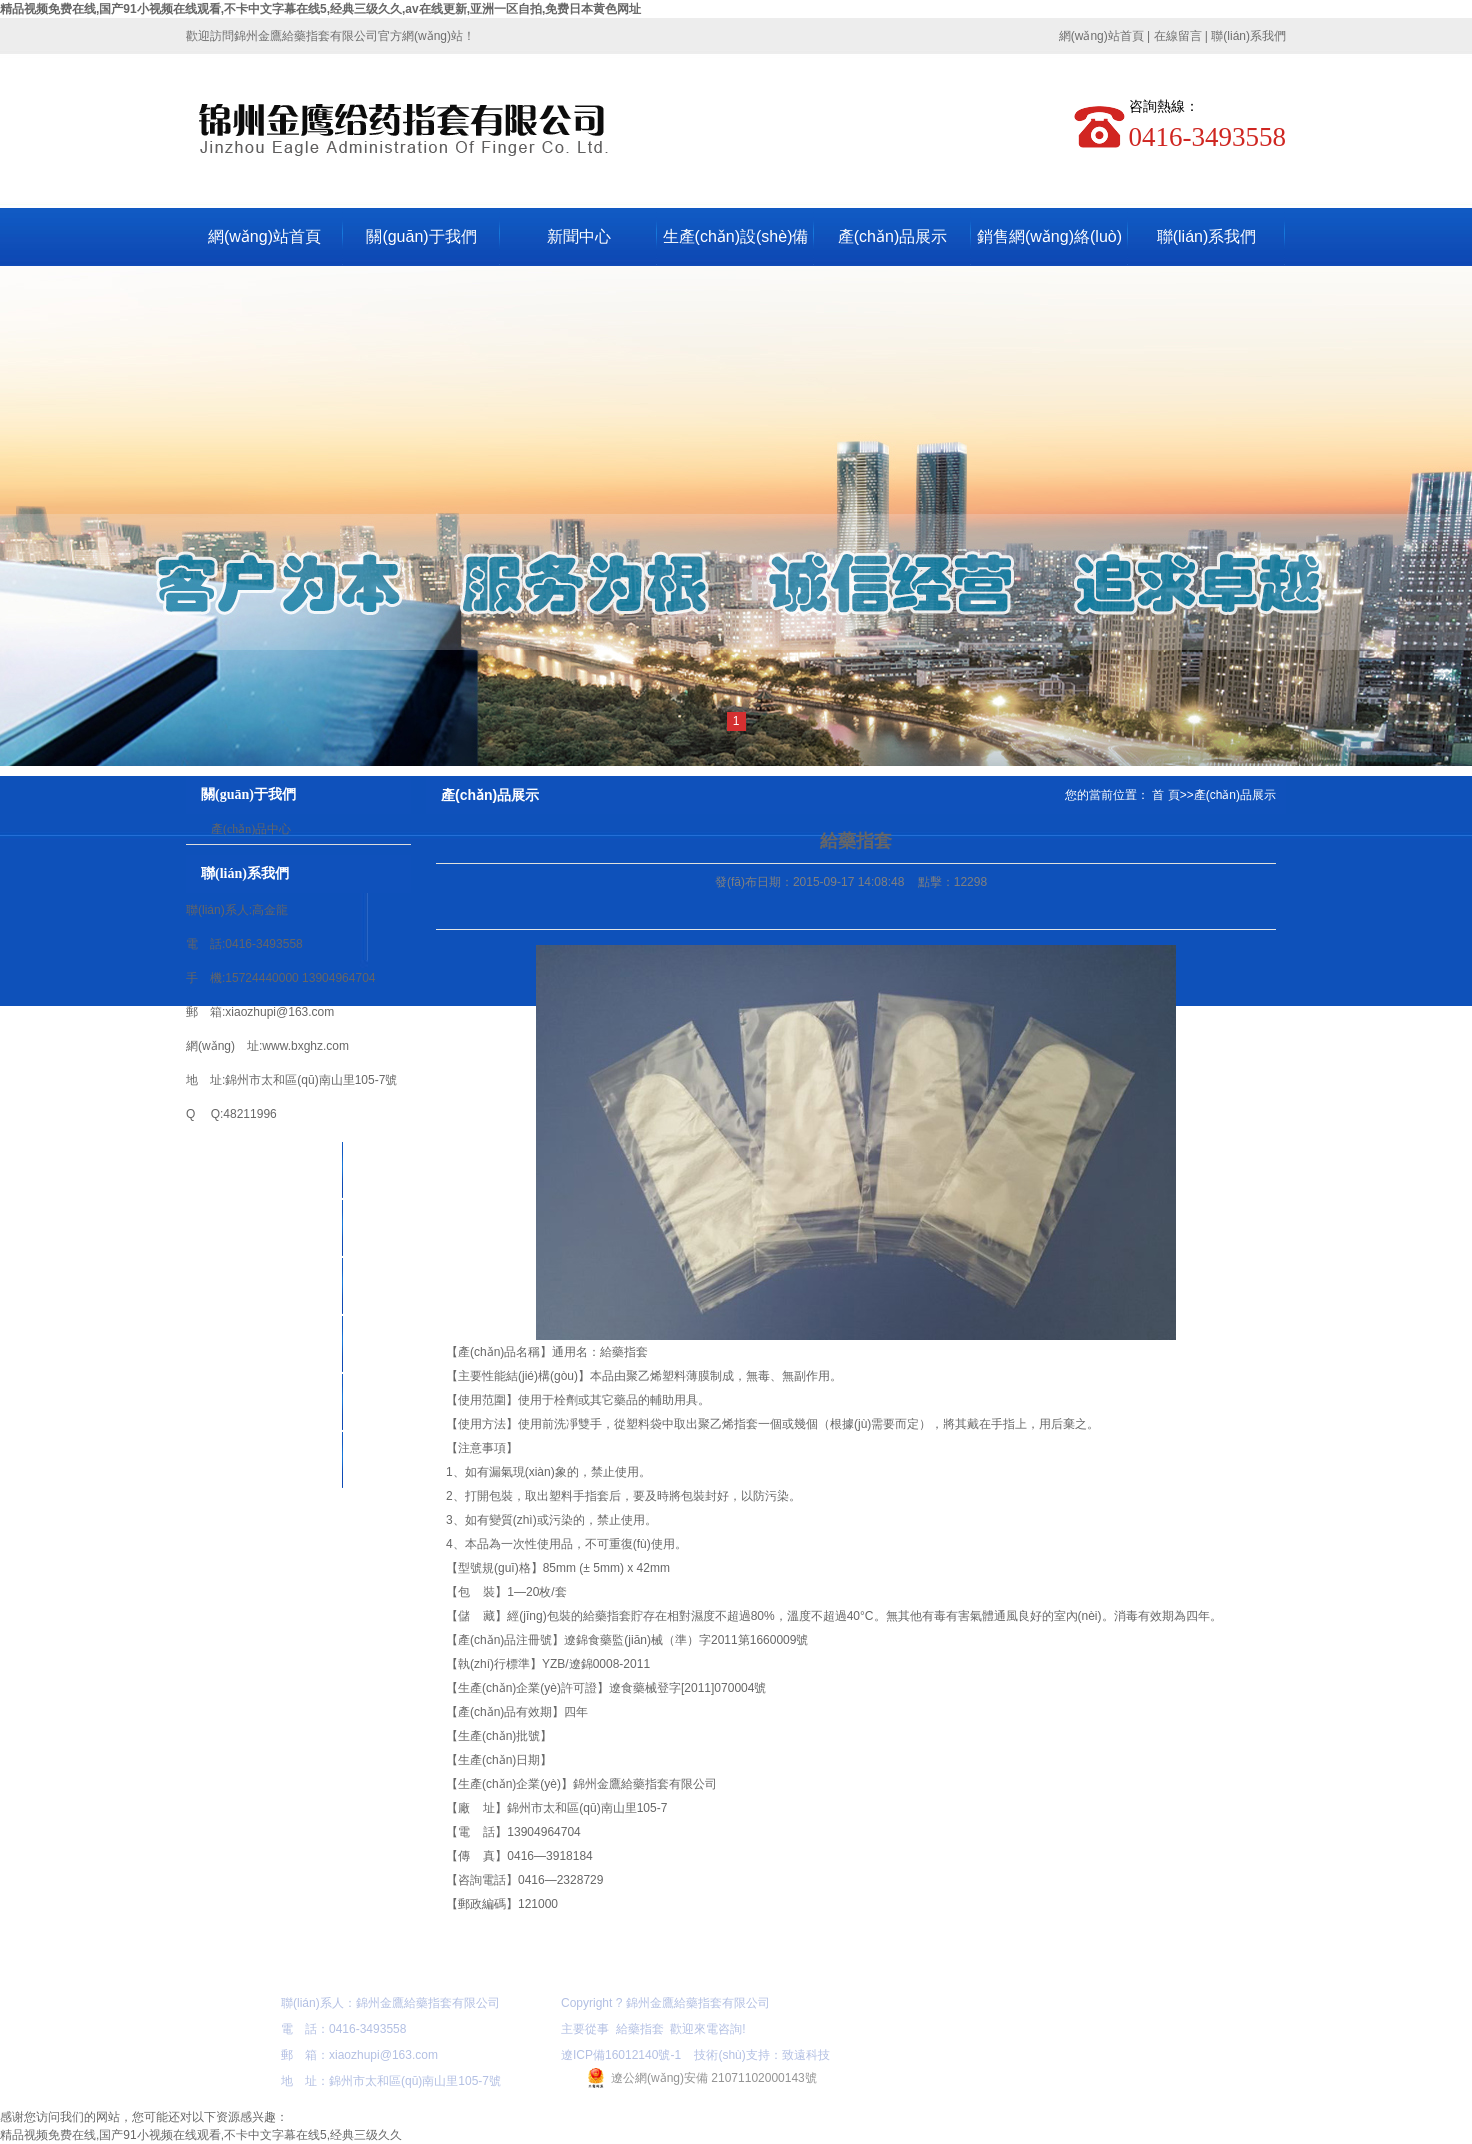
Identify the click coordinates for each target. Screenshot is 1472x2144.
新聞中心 (579, 236)
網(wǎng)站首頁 (1101, 36)
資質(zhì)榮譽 (265, 1401)
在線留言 (1178, 36)
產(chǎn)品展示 (892, 236)
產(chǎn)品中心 (251, 829)
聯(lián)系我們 (1248, 36)
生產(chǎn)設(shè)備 (736, 236)
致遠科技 (806, 2055)
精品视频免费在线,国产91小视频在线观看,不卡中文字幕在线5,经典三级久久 (201, 2135)
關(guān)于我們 (421, 236)
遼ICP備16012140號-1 (621, 2055)
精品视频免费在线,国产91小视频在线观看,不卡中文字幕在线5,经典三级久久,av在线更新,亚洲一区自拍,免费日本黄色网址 (320, 9)
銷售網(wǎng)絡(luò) (1049, 236)
